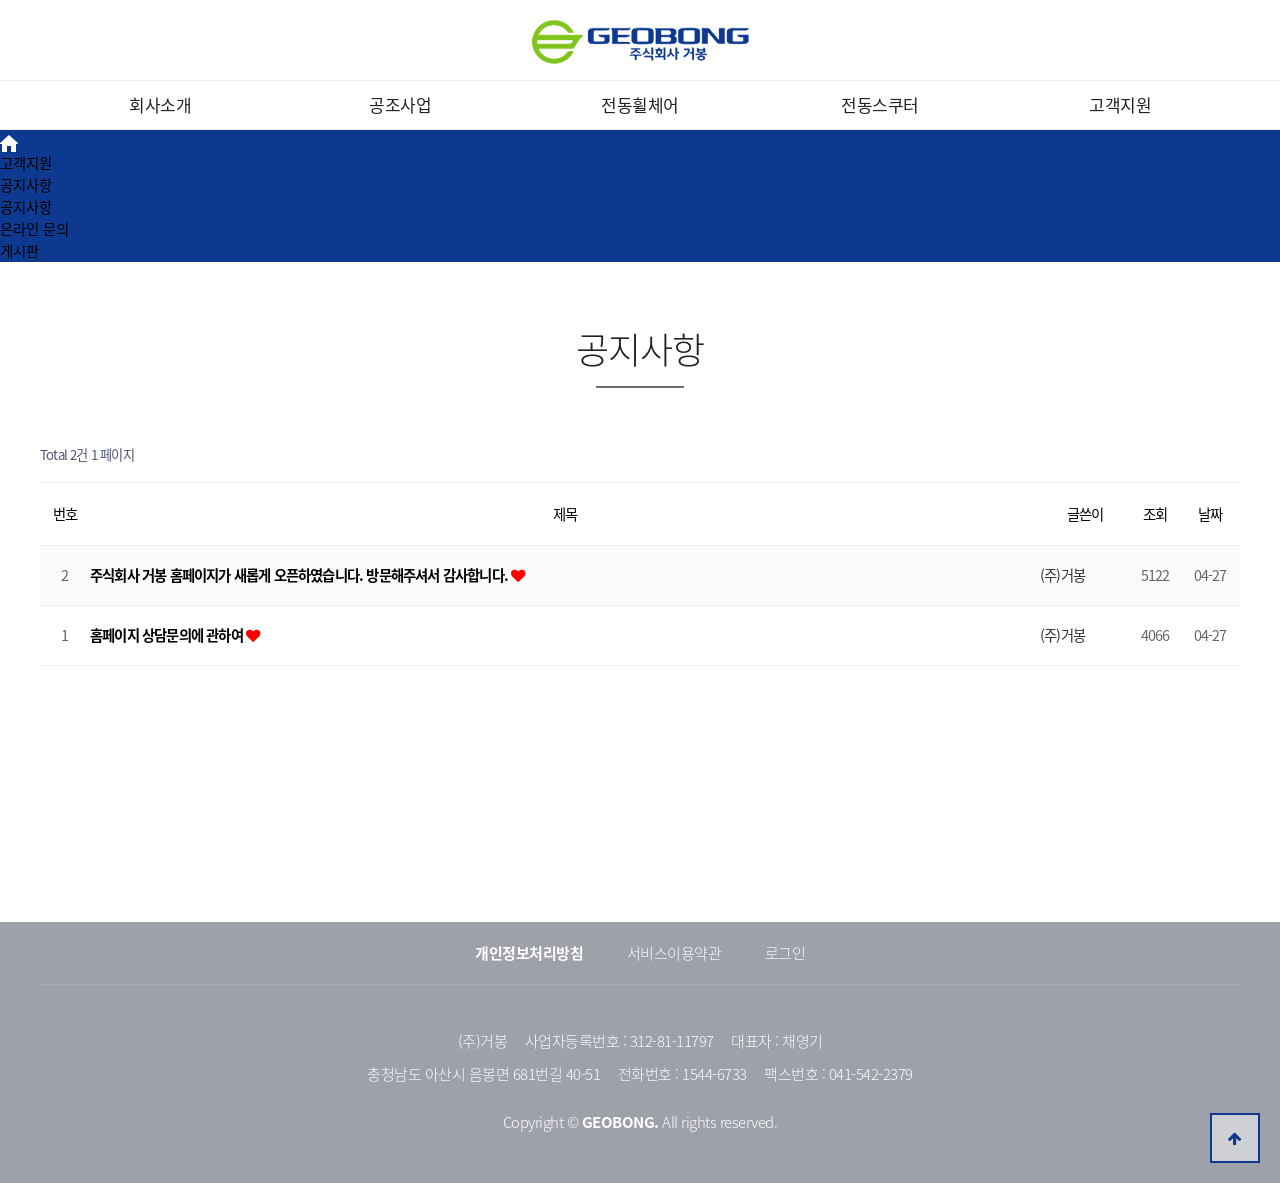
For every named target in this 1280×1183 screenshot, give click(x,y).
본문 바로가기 (0, 0)
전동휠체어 (640, 104)
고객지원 (1120, 104)
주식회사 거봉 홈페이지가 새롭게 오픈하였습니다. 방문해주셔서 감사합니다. (300, 575)
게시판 (19, 251)
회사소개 (160, 104)
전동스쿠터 (880, 104)
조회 (1155, 514)
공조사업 (400, 104)
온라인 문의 (34, 229)
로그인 (785, 953)
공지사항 (26, 185)
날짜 (1210, 514)
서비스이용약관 (674, 953)
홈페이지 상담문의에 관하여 (168, 635)
